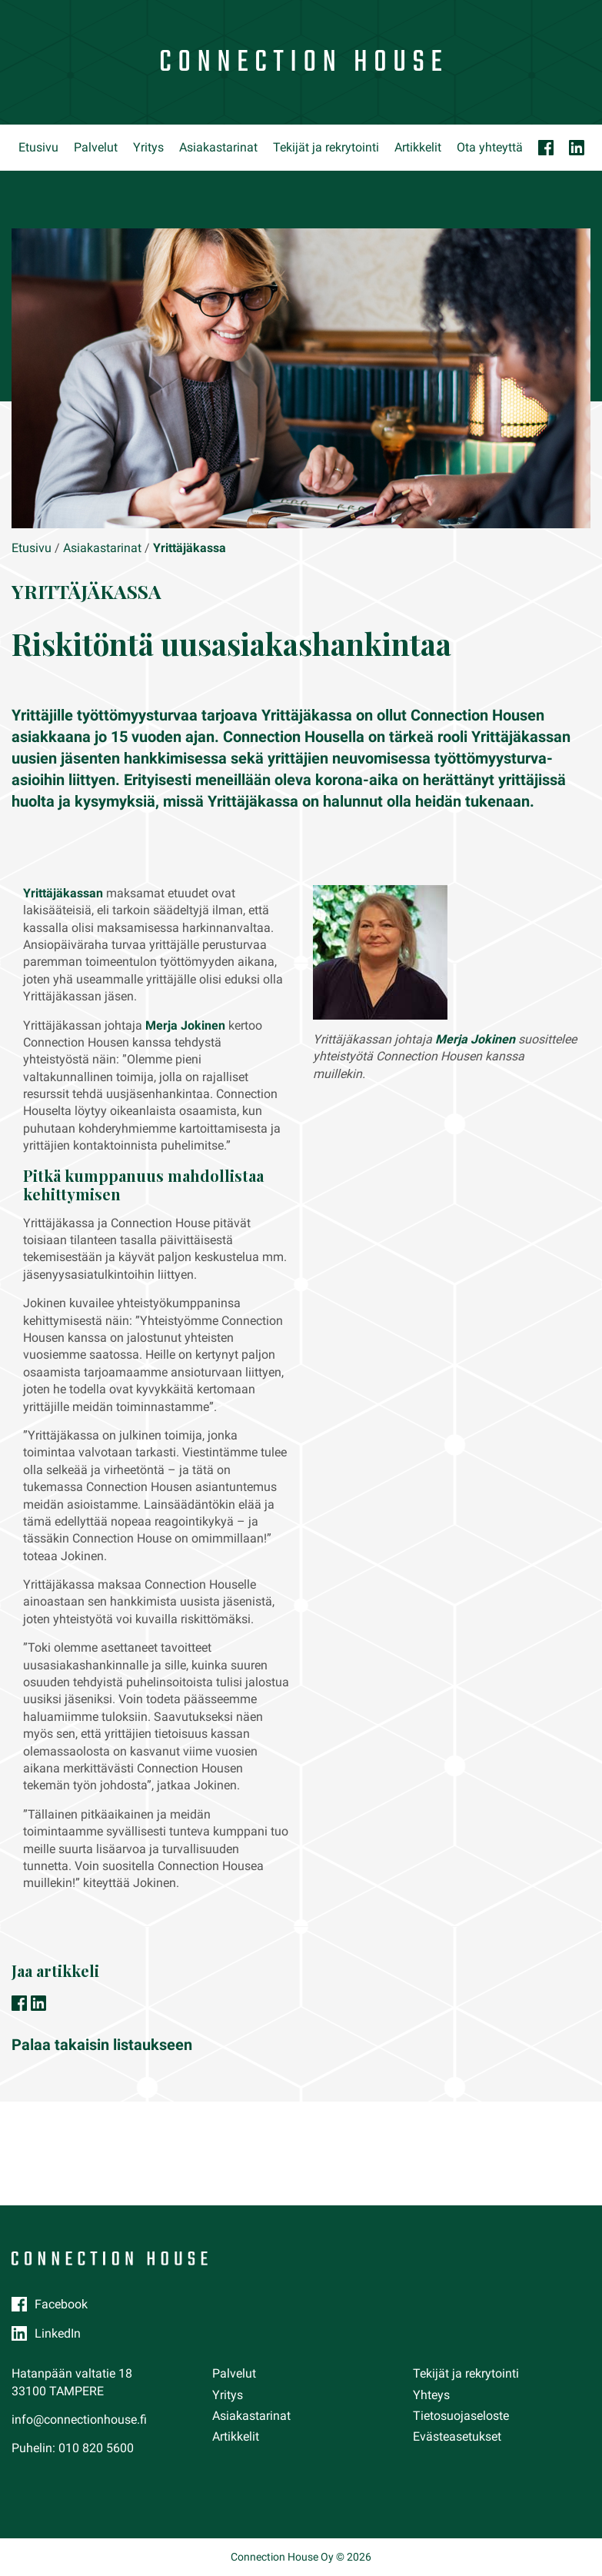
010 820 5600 (96, 2448)
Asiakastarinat (218, 147)
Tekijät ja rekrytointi (326, 147)
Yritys (148, 147)
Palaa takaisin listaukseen (102, 2044)
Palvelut (96, 147)
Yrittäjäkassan (63, 893)
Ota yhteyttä (490, 147)
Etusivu (38, 147)
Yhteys (431, 2395)
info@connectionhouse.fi (79, 2419)
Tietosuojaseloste (461, 2415)
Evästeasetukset (457, 2436)
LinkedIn (58, 2333)
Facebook (61, 2304)
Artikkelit (417, 147)
